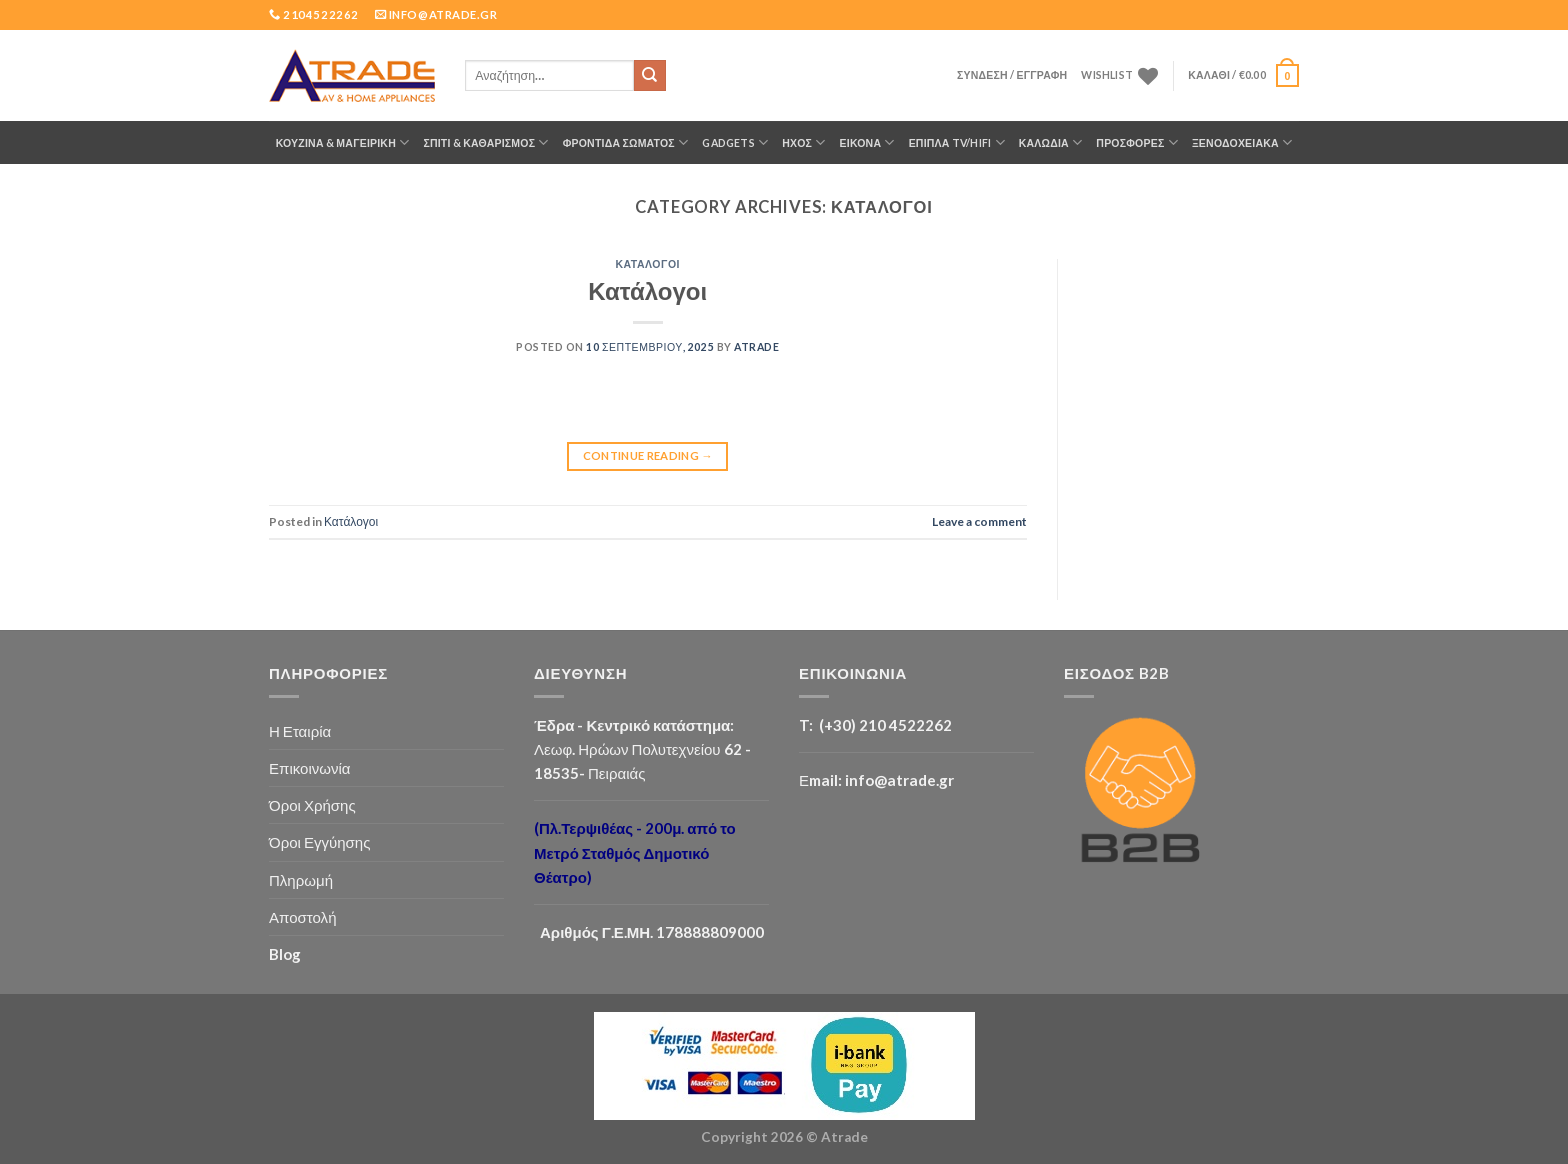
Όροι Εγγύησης (319, 842)
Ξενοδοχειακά (1242, 142)
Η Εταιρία (300, 731)
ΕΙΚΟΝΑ (867, 142)
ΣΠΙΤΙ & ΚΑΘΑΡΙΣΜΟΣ (485, 142)
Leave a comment (979, 521)
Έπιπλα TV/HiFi (957, 142)
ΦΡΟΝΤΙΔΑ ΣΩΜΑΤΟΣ (626, 142)
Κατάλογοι (647, 264)
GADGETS (735, 142)
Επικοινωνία (310, 768)
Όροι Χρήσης (312, 805)
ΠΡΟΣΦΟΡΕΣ (1137, 142)
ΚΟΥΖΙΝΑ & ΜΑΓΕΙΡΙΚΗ (343, 142)
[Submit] (650, 76)
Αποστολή (303, 917)
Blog (285, 954)
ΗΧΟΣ (803, 142)
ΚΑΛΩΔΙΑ (1051, 142)
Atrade (756, 347)
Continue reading (648, 456)
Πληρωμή (301, 880)
